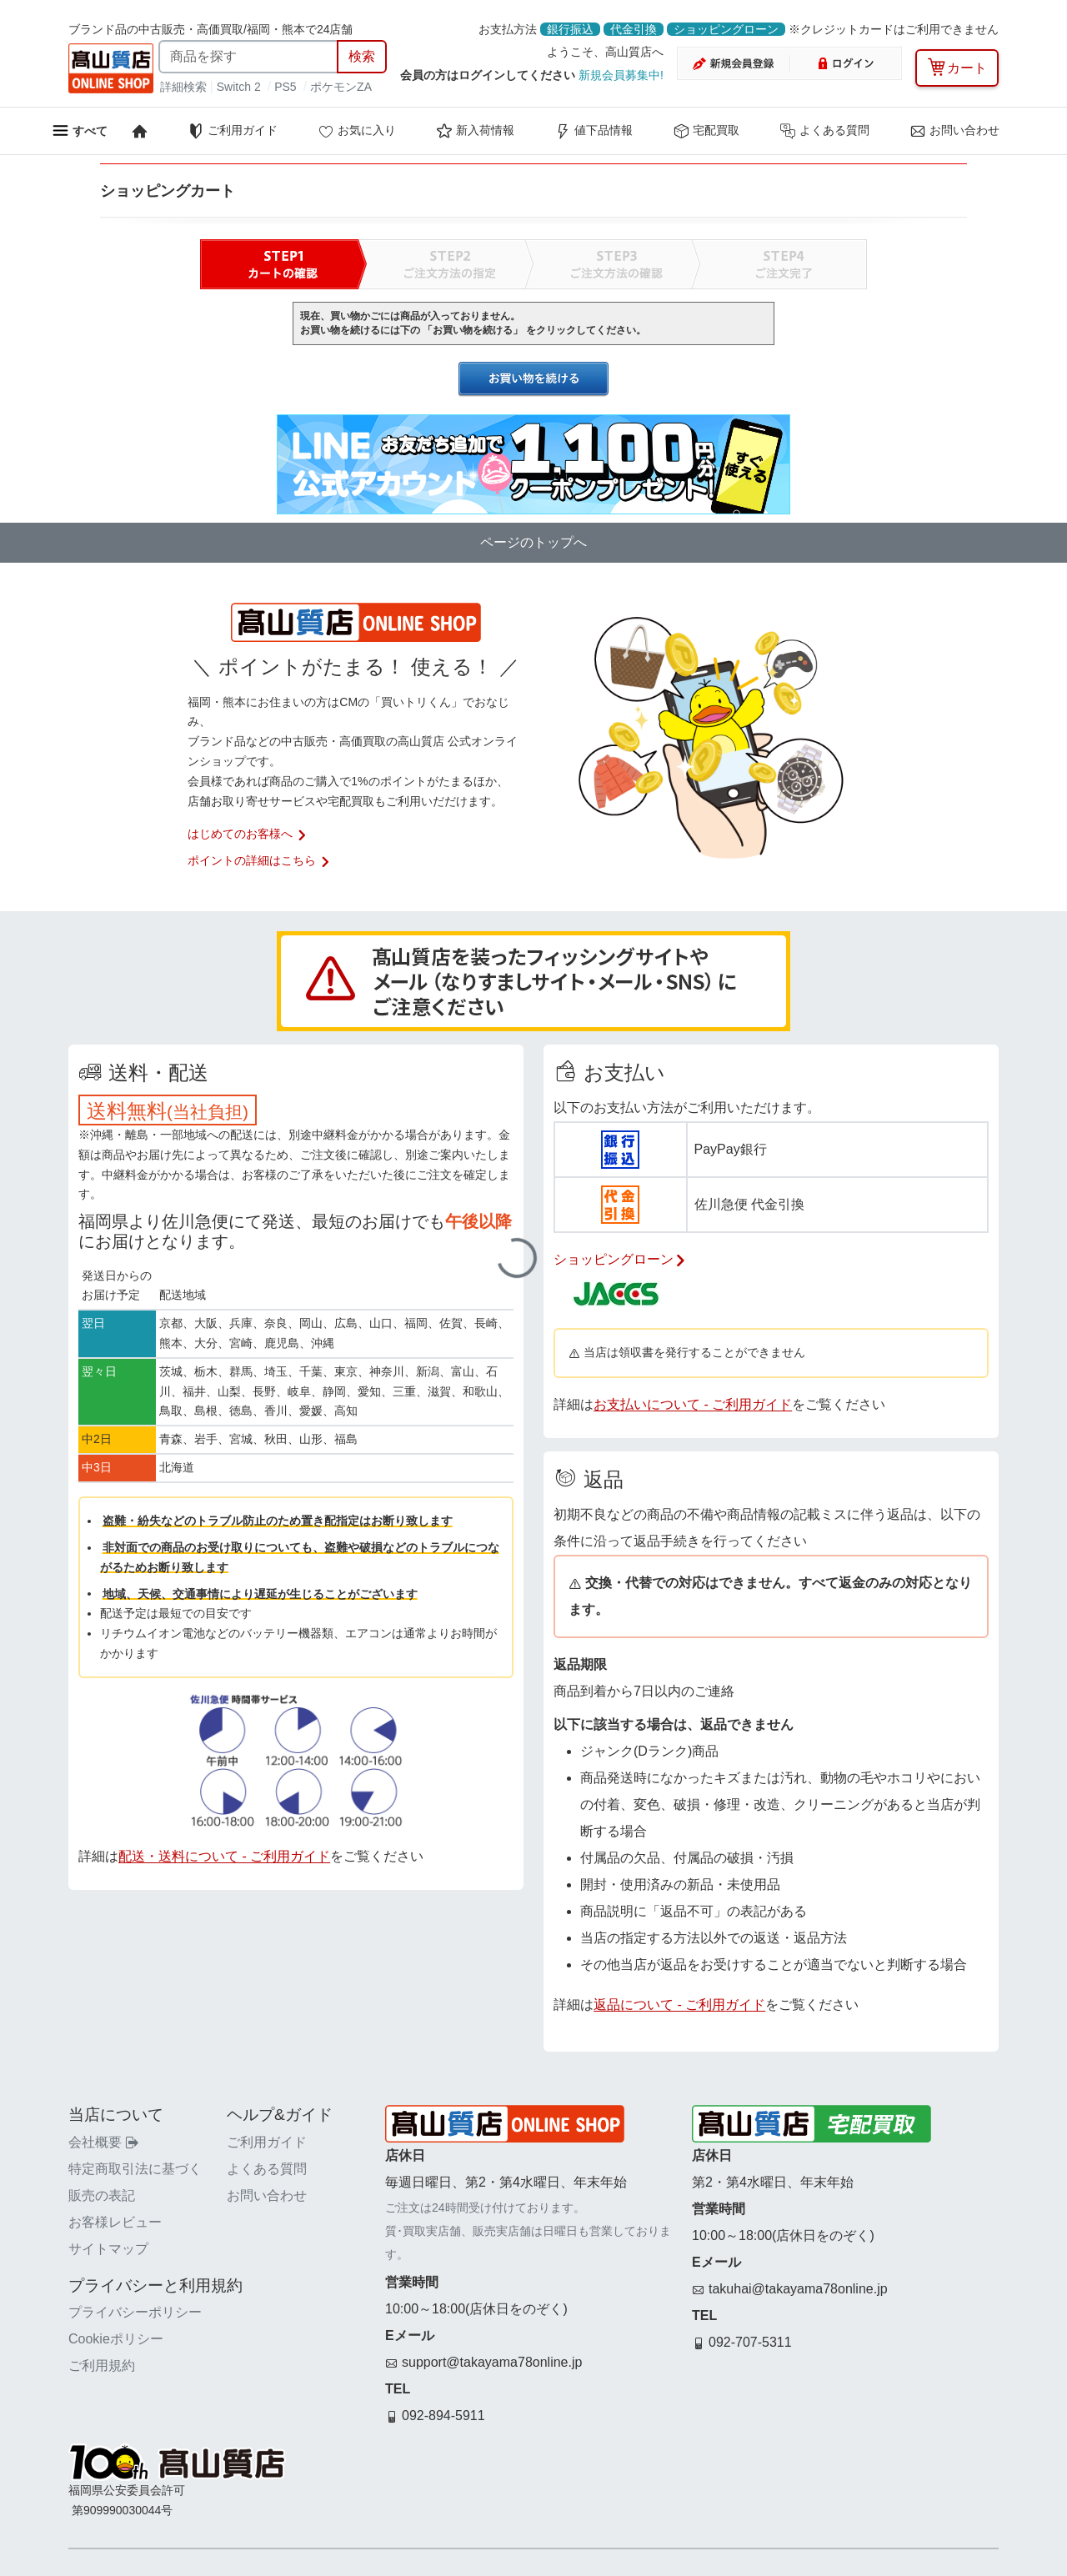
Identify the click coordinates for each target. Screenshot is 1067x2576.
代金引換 (633, 29)
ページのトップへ (533, 542)
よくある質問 (824, 131)
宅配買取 (706, 131)
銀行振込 (570, 29)
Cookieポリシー (115, 2339)
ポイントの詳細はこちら (259, 860)
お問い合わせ (954, 131)
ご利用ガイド (233, 131)
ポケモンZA (341, 86)
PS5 (285, 86)
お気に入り (357, 131)
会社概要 (103, 2142)
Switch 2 (239, 86)
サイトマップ (108, 2249)
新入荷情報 (475, 131)
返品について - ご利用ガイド (679, 2004)
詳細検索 (185, 86)
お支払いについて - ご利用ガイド (693, 1404)
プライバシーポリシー (135, 2312)
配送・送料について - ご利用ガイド (224, 1856)
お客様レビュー (115, 2222)
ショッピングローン (726, 29)
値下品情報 (593, 131)
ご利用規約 (101, 2365)
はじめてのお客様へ (248, 833)
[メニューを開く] (79, 130)
